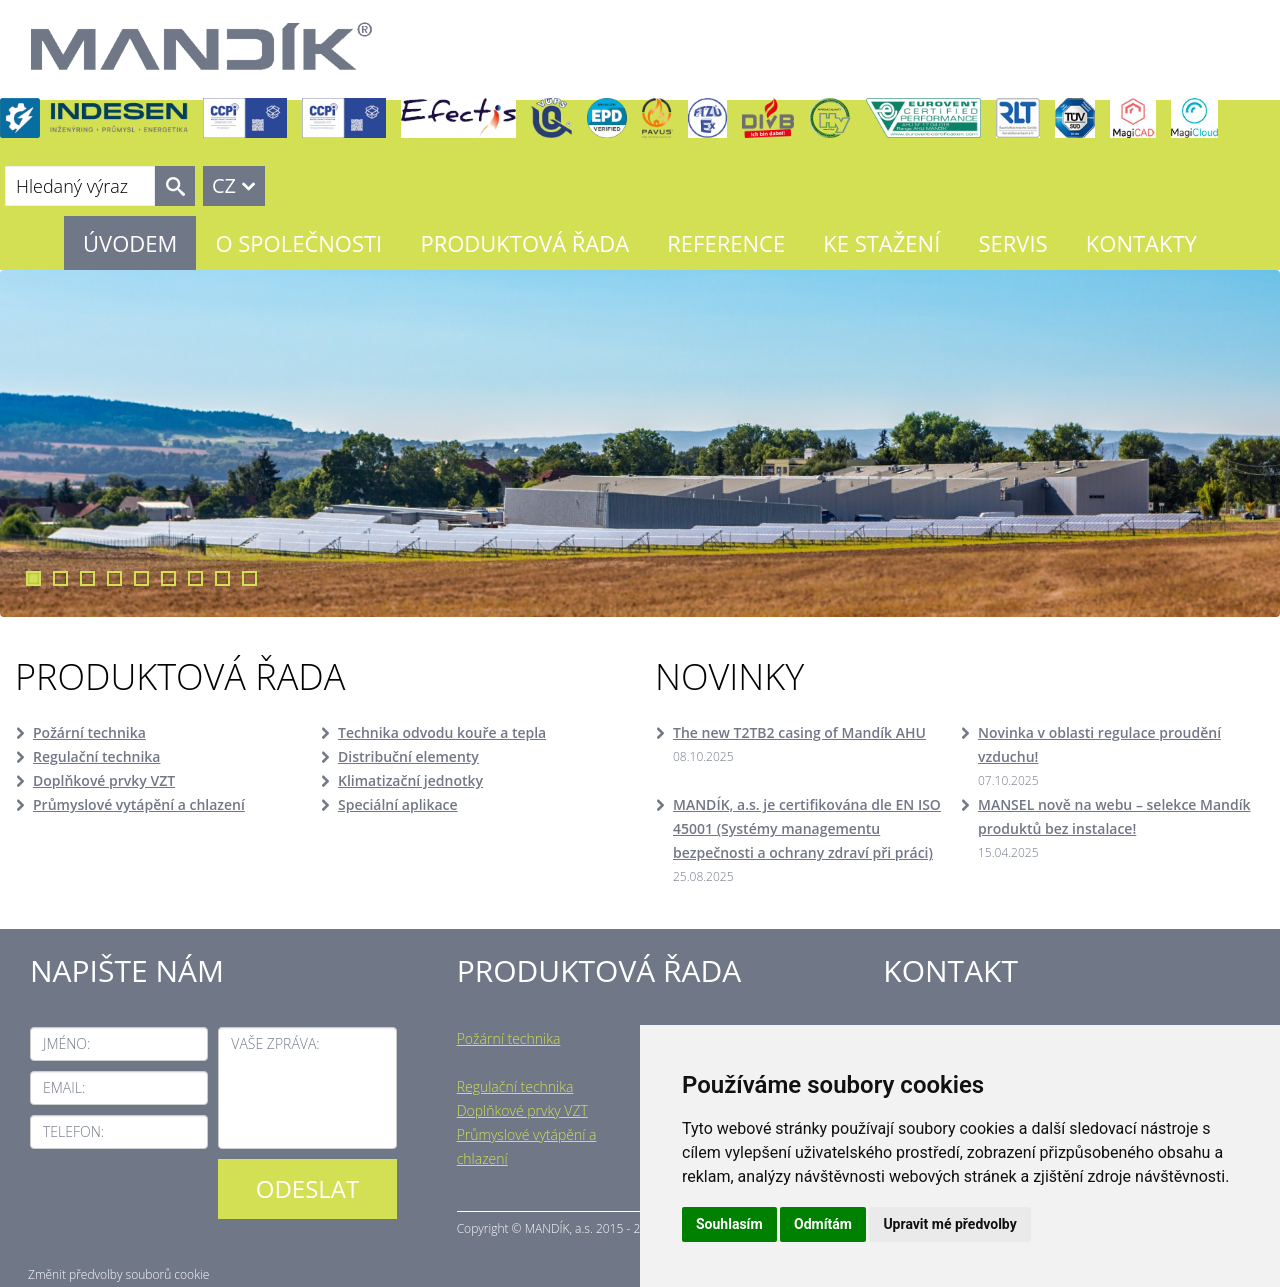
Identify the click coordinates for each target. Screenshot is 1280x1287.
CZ (224, 185)
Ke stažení (881, 243)
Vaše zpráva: (275, 1043)
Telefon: (73, 1131)
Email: (64, 1087)
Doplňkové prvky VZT (104, 780)
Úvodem (130, 243)
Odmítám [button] (823, 1224)
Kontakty (1141, 243)
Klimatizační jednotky (410, 780)
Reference (726, 243)
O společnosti (298, 243)
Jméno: (66, 1043)
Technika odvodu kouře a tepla (442, 732)
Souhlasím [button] (729, 1224)
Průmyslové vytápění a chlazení (139, 804)
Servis (1012, 243)
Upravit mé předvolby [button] (949, 1224)
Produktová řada (524, 243)
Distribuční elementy (408, 756)
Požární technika (89, 732)
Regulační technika (96, 756)
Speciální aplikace (398, 804)
